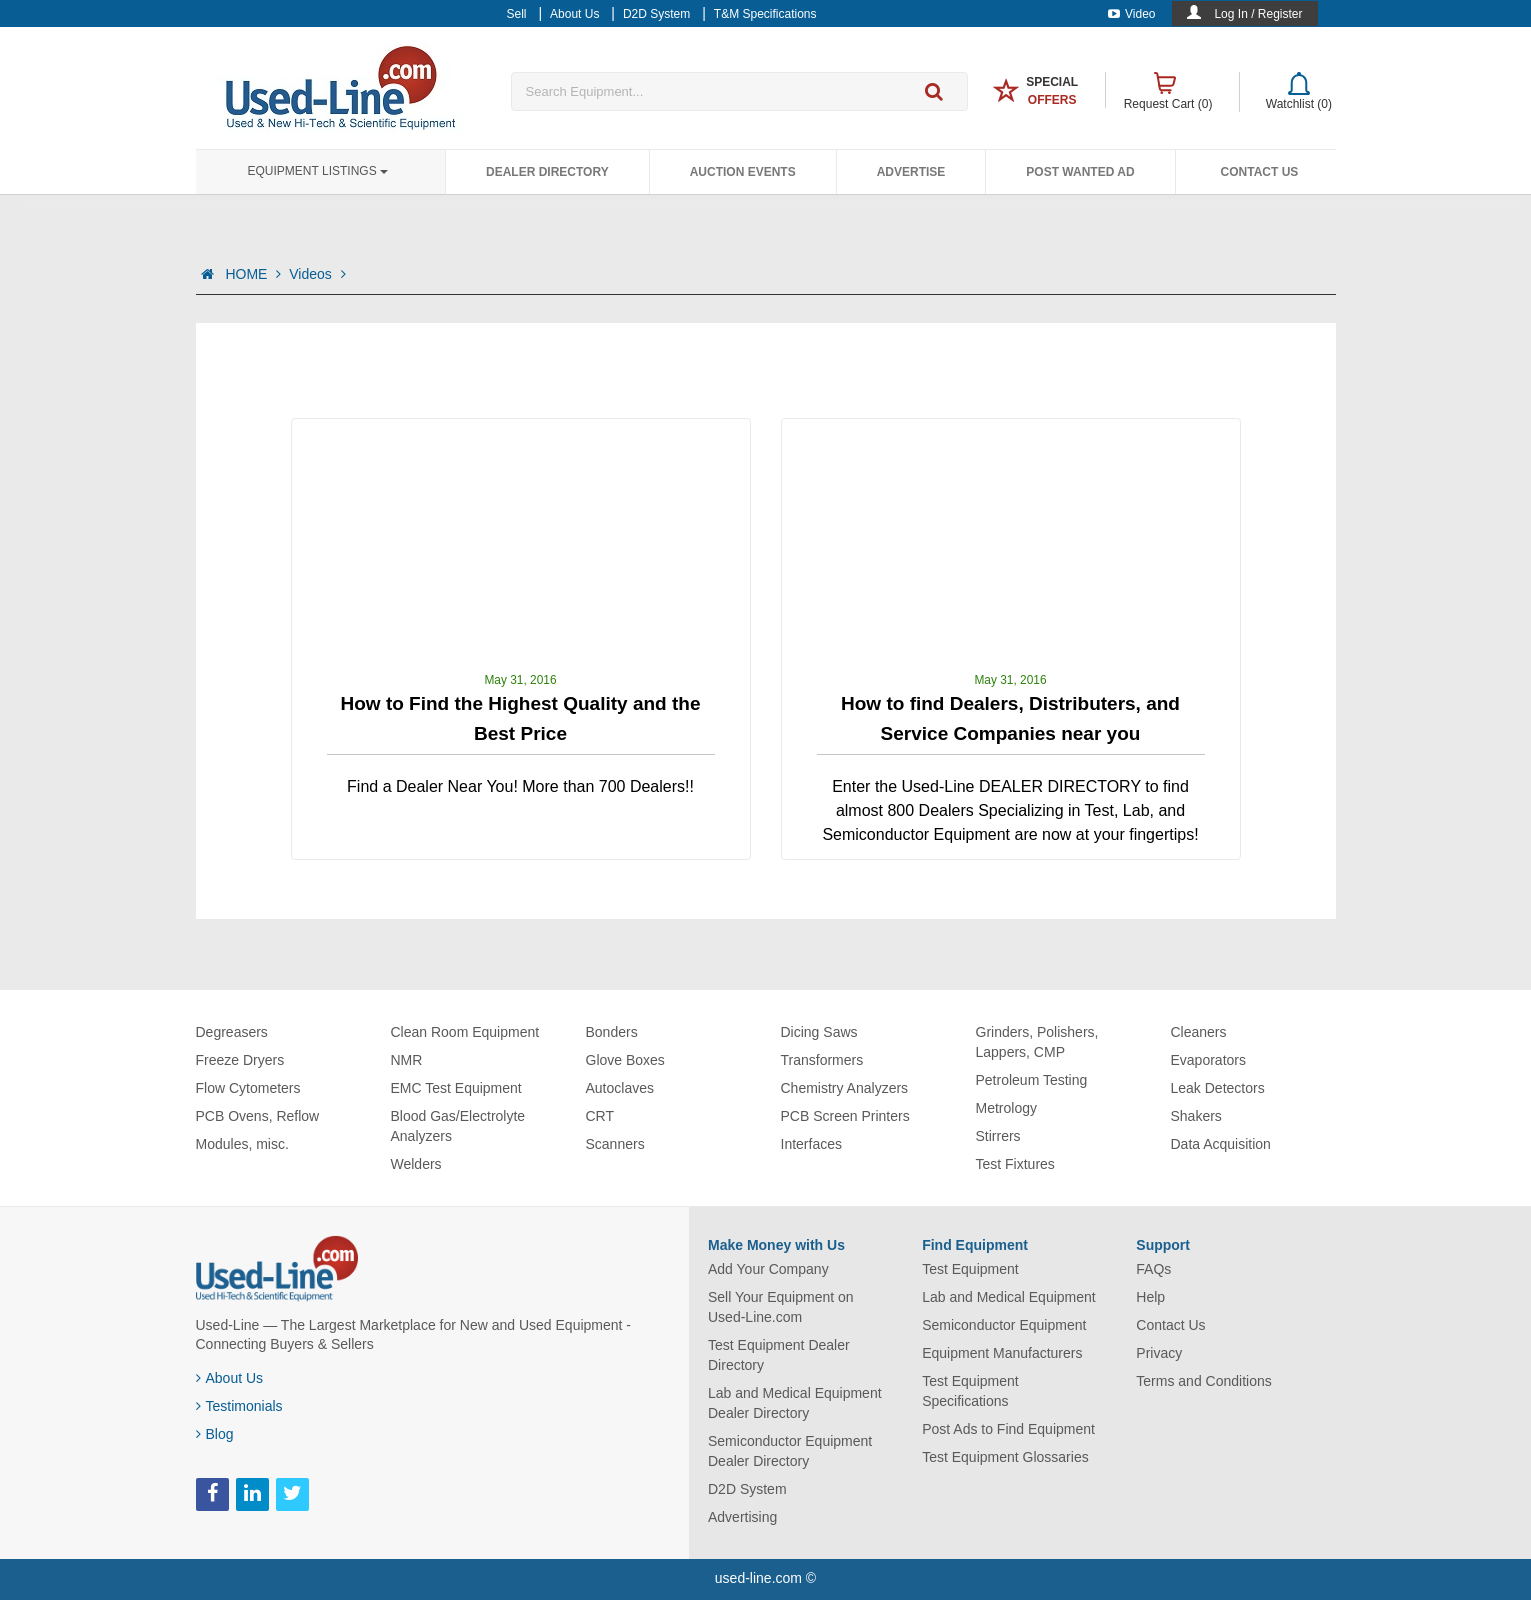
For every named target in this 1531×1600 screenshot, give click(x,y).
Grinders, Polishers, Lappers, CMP (1037, 1042)
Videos (317, 274)
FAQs (1153, 1269)
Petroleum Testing (1032, 1080)
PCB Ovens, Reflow (258, 1116)
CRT (600, 1116)
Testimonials (239, 1406)
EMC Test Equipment (456, 1088)
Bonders (612, 1032)
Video (1131, 14)
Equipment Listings (318, 171)
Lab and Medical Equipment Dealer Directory (795, 1403)
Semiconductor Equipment (1004, 1325)
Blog (215, 1434)
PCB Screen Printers (845, 1116)
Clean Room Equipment (465, 1032)
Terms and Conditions (1203, 1381)
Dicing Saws (819, 1032)
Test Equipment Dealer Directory (779, 1355)
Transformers (822, 1060)
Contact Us (1260, 172)
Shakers (1196, 1116)
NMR (407, 1060)
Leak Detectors (1218, 1088)
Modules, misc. (242, 1144)
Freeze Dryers (240, 1060)
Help (1150, 1297)
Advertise (911, 172)
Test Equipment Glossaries (1005, 1457)
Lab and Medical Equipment (1009, 1297)
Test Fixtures (1015, 1164)
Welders (416, 1164)
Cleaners (1199, 1032)
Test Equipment (970, 1269)
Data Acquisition (1221, 1144)
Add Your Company (768, 1269)
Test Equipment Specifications (970, 1391)
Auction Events (743, 172)
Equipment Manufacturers (1002, 1353)
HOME (253, 274)
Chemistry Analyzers (845, 1088)
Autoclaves (620, 1088)
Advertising (742, 1517)
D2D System (747, 1489)
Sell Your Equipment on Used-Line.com (781, 1307)
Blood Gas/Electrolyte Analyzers (458, 1126)
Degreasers (232, 1032)
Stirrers (998, 1136)
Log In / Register (1258, 14)
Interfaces (811, 1144)
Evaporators (1208, 1060)
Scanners (615, 1144)
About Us (230, 1378)
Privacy (1159, 1353)
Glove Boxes (625, 1060)
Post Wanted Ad (1080, 172)
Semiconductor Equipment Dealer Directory (790, 1451)
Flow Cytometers (248, 1088)
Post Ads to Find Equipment (1008, 1429)
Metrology (1006, 1108)
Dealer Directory (547, 172)
